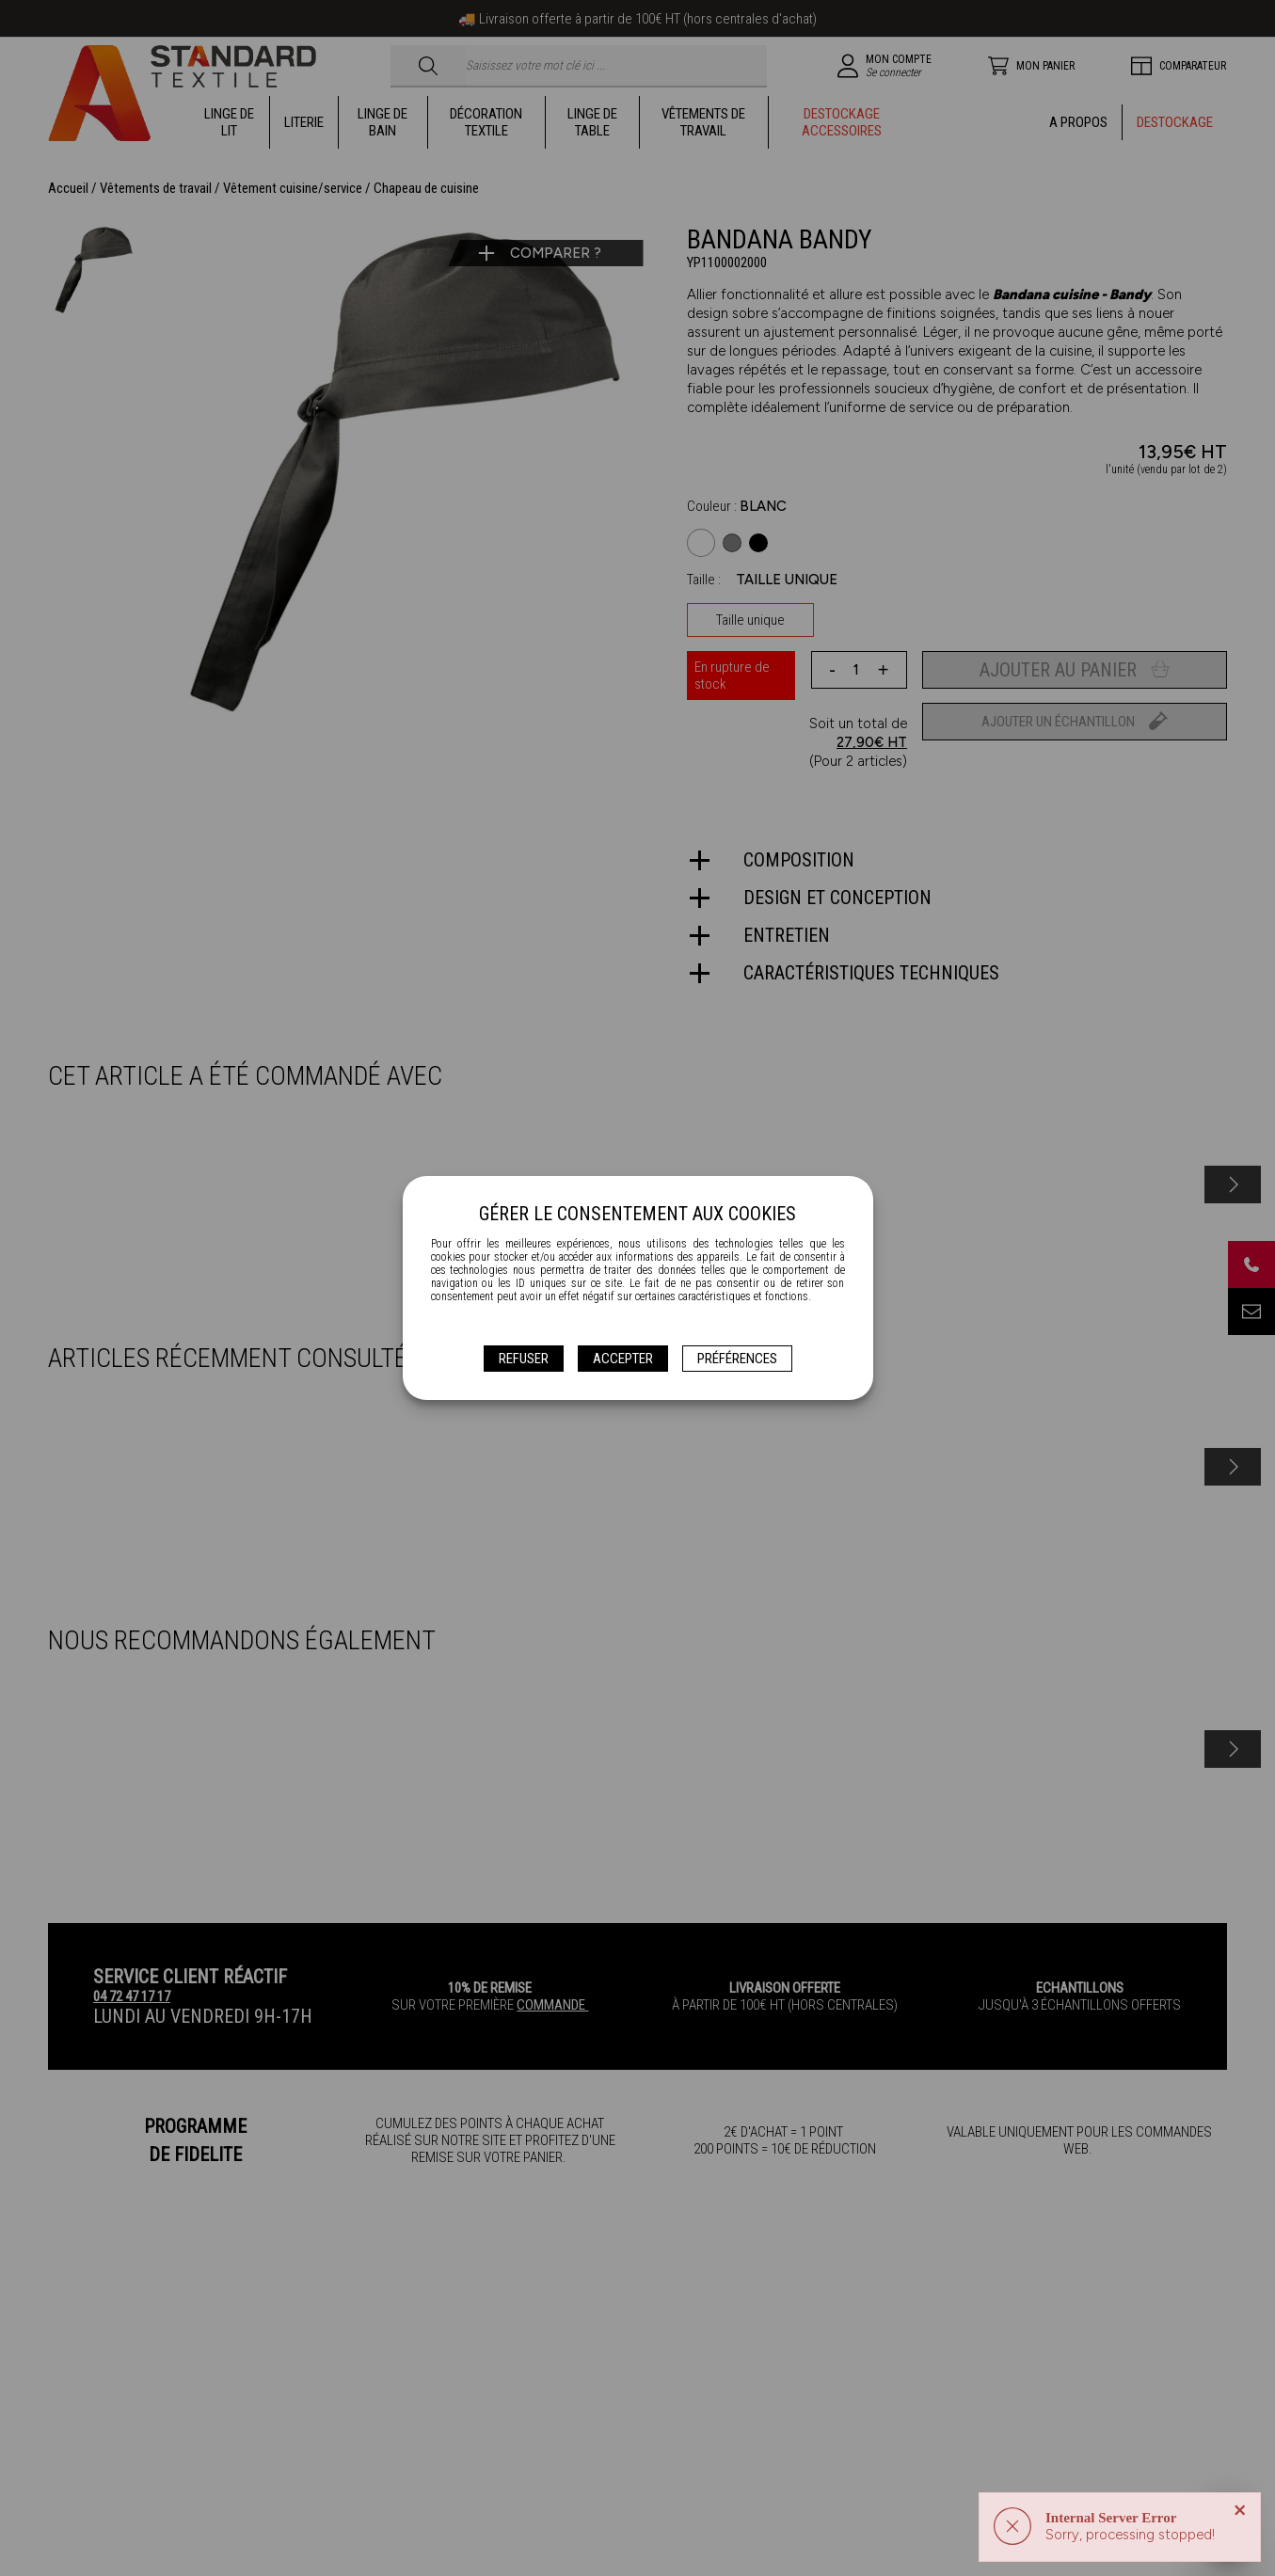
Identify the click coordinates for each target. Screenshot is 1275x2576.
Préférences (737, 1358)
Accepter (623, 1358)
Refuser (524, 1358)
